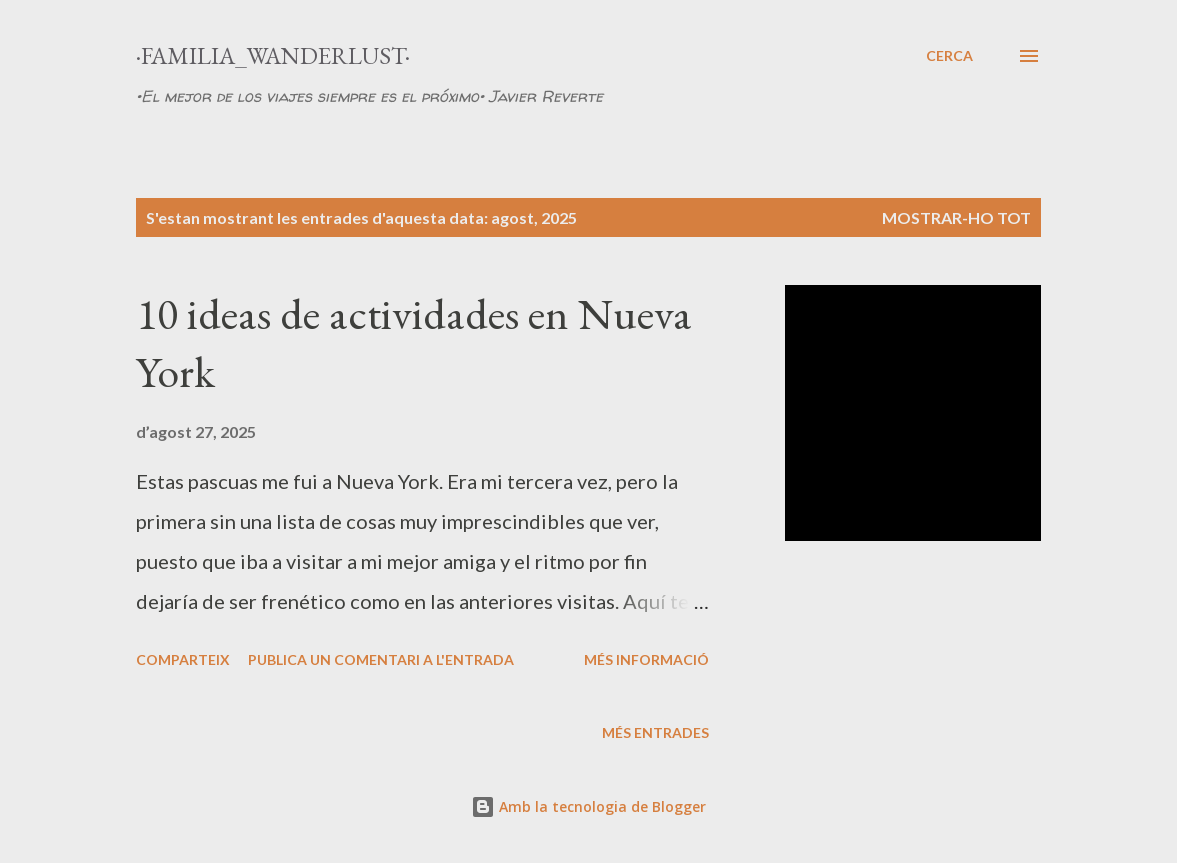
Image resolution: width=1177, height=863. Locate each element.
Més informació (646, 659)
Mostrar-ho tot (956, 217)
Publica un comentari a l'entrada (381, 659)
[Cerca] (949, 56)
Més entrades (655, 732)
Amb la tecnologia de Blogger (588, 806)
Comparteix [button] (183, 659)
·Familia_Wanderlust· (273, 55)
